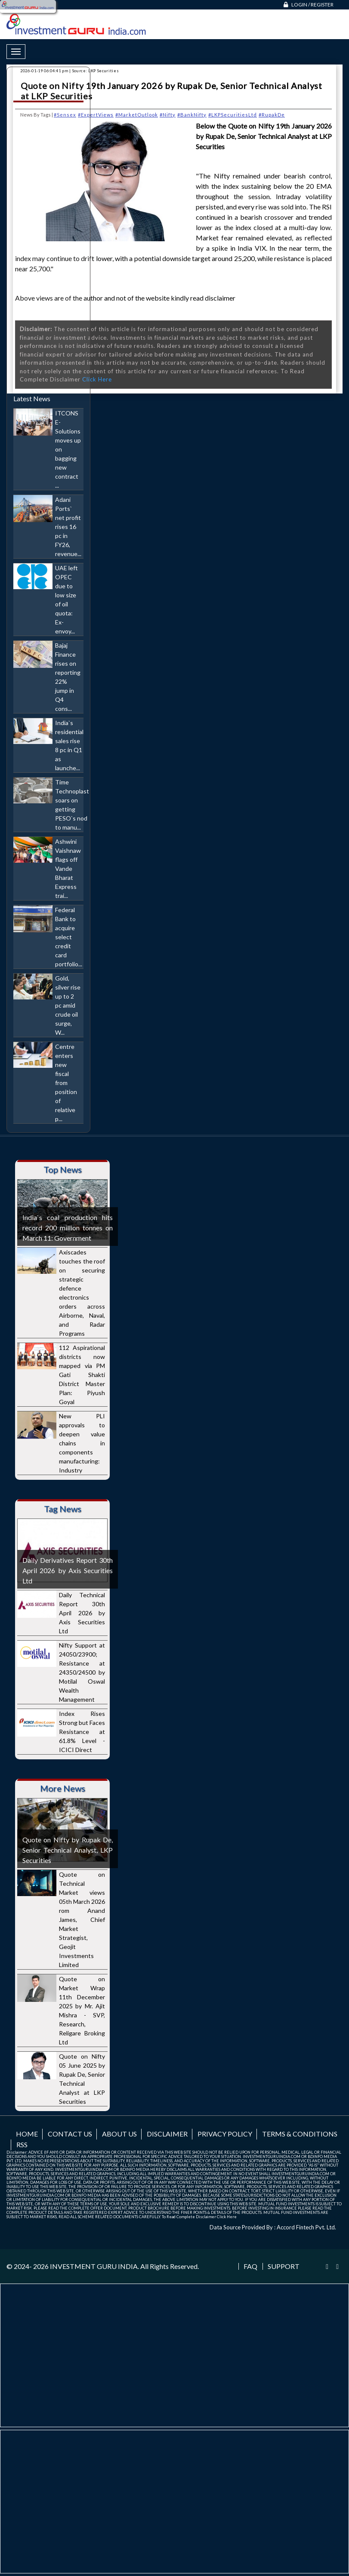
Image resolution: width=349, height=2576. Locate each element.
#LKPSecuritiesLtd (232, 114)
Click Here (97, 379)
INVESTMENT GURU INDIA (94, 2266)
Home (27, 2134)
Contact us (70, 2134)
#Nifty (168, 114)
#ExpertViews (96, 114)
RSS (22, 2144)
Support (284, 2266)
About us (119, 2134)
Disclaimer (167, 2134)
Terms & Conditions (299, 2134)
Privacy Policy (225, 2134)
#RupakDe (272, 114)
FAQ (250, 2266)
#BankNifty (192, 114)
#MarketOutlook (136, 114)
